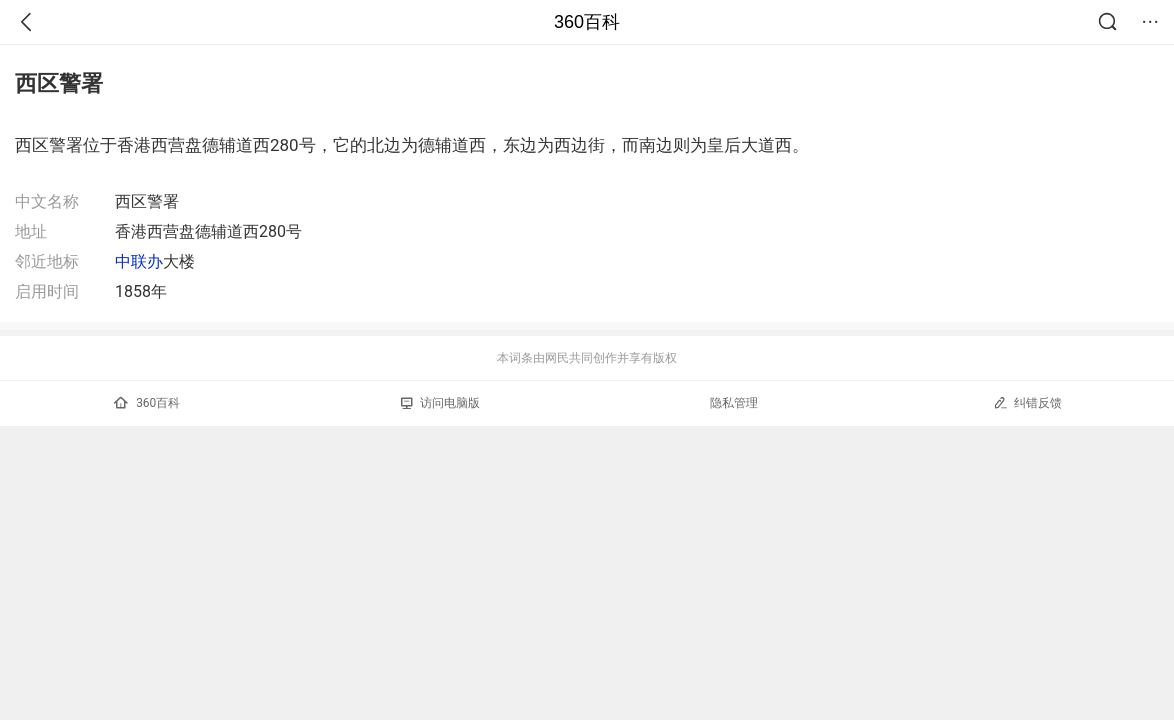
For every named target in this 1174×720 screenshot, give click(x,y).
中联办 (139, 261)
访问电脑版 (440, 403)
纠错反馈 (1027, 402)
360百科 (587, 22)
